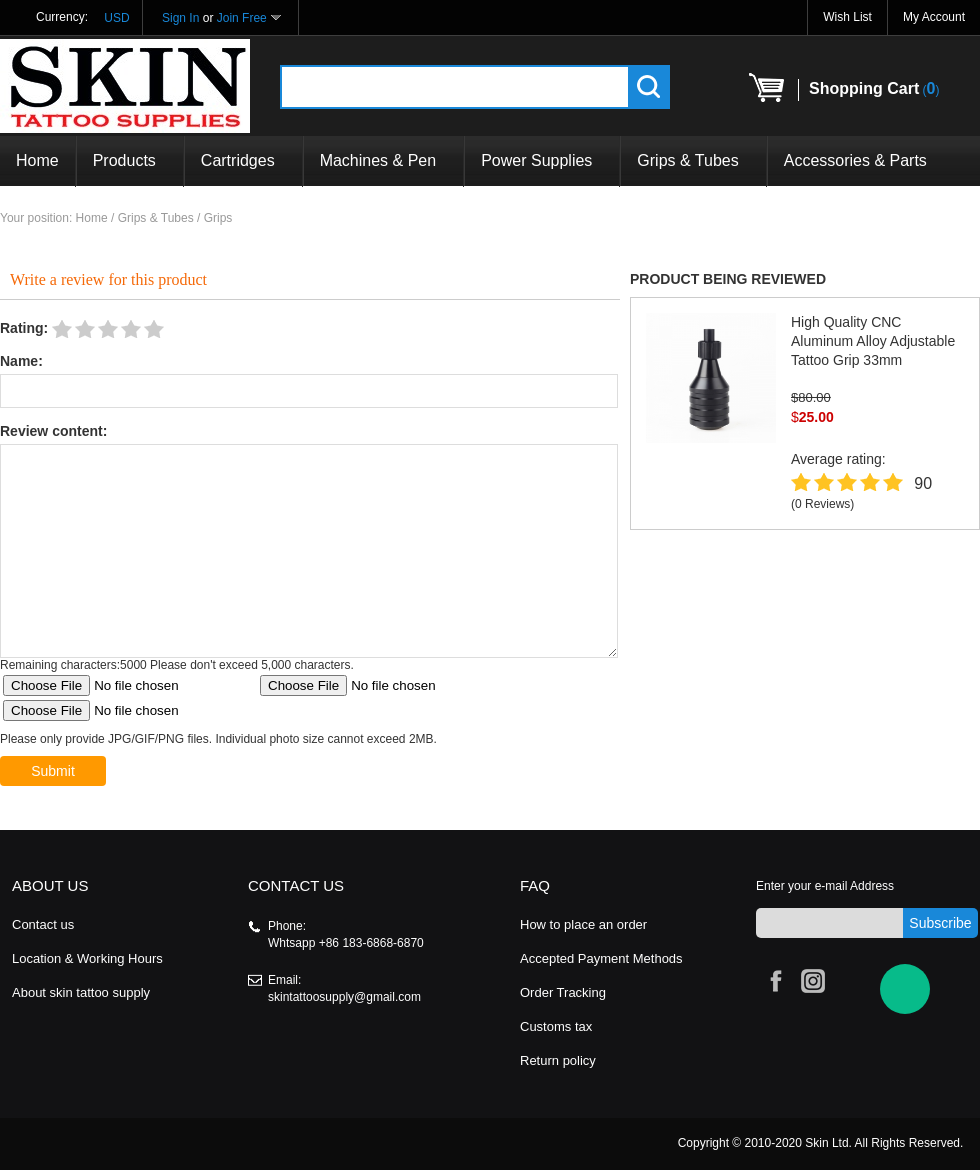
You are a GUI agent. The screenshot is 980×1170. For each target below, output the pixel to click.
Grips (218, 218)
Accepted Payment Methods (601, 958)
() (874, 88)
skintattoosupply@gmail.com (344, 997)
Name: (21, 361)
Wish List (847, 17)
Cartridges (243, 160)
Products (130, 160)
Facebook (773, 978)
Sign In (180, 18)
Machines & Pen (384, 160)
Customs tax (556, 1026)
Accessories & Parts (855, 160)
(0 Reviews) (822, 504)
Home (37, 160)
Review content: (53, 431)
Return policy (558, 1060)
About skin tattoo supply (81, 992)
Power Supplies (542, 160)
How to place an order (583, 924)
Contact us (43, 924)
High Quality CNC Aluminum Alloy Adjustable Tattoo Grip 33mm (873, 341)
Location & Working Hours (87, 958)
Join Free (242, 18)
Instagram (810, 978)
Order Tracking (563, 992)
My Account (934, 17)
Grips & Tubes (693, 160)
